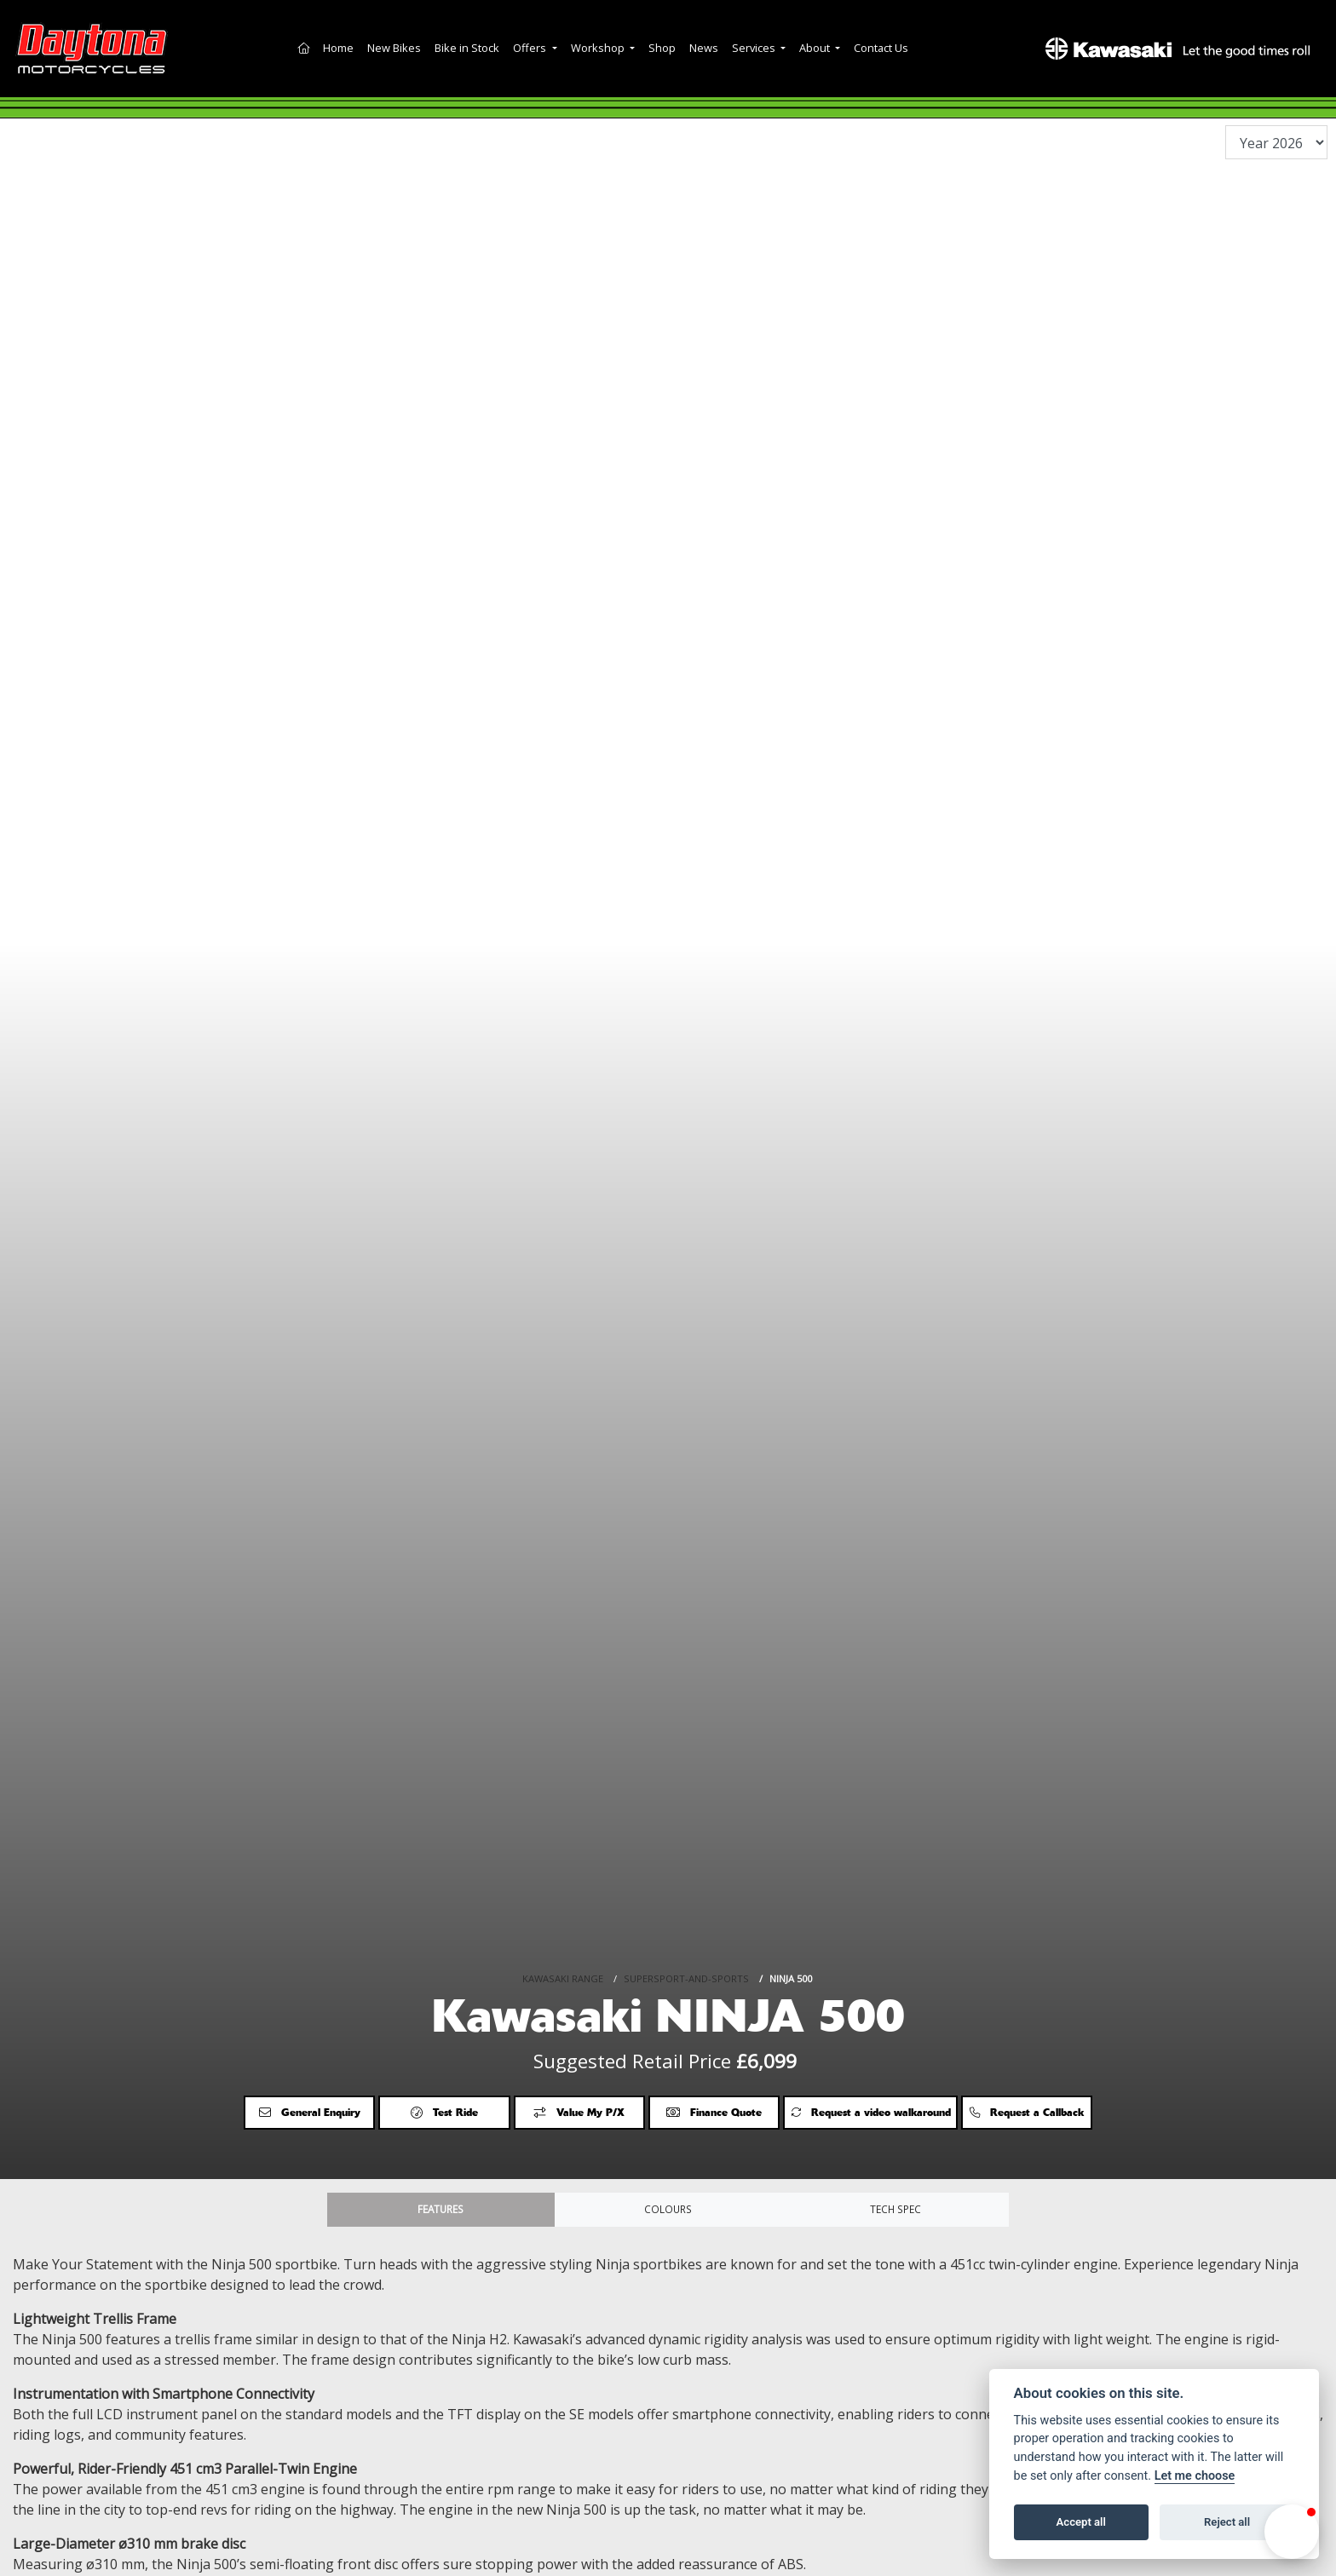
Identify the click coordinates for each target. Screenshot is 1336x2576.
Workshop (599, 47)
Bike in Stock (467, 47)
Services (755, 47)
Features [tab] (440, 2212)
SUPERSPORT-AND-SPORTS (686, 1924)
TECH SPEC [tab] (895, 2212)
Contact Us (881, 47)
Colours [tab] (668, 2212)
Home (338, 47)
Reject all (1227, 2522)
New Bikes (394, 47)
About (815, 47)
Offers (531, 47)
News (703, 47)
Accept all (1081, 2522)
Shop (662, 47)
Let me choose (1195, 2476)
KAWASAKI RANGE (562, 1924)
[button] (1291, 2531)
